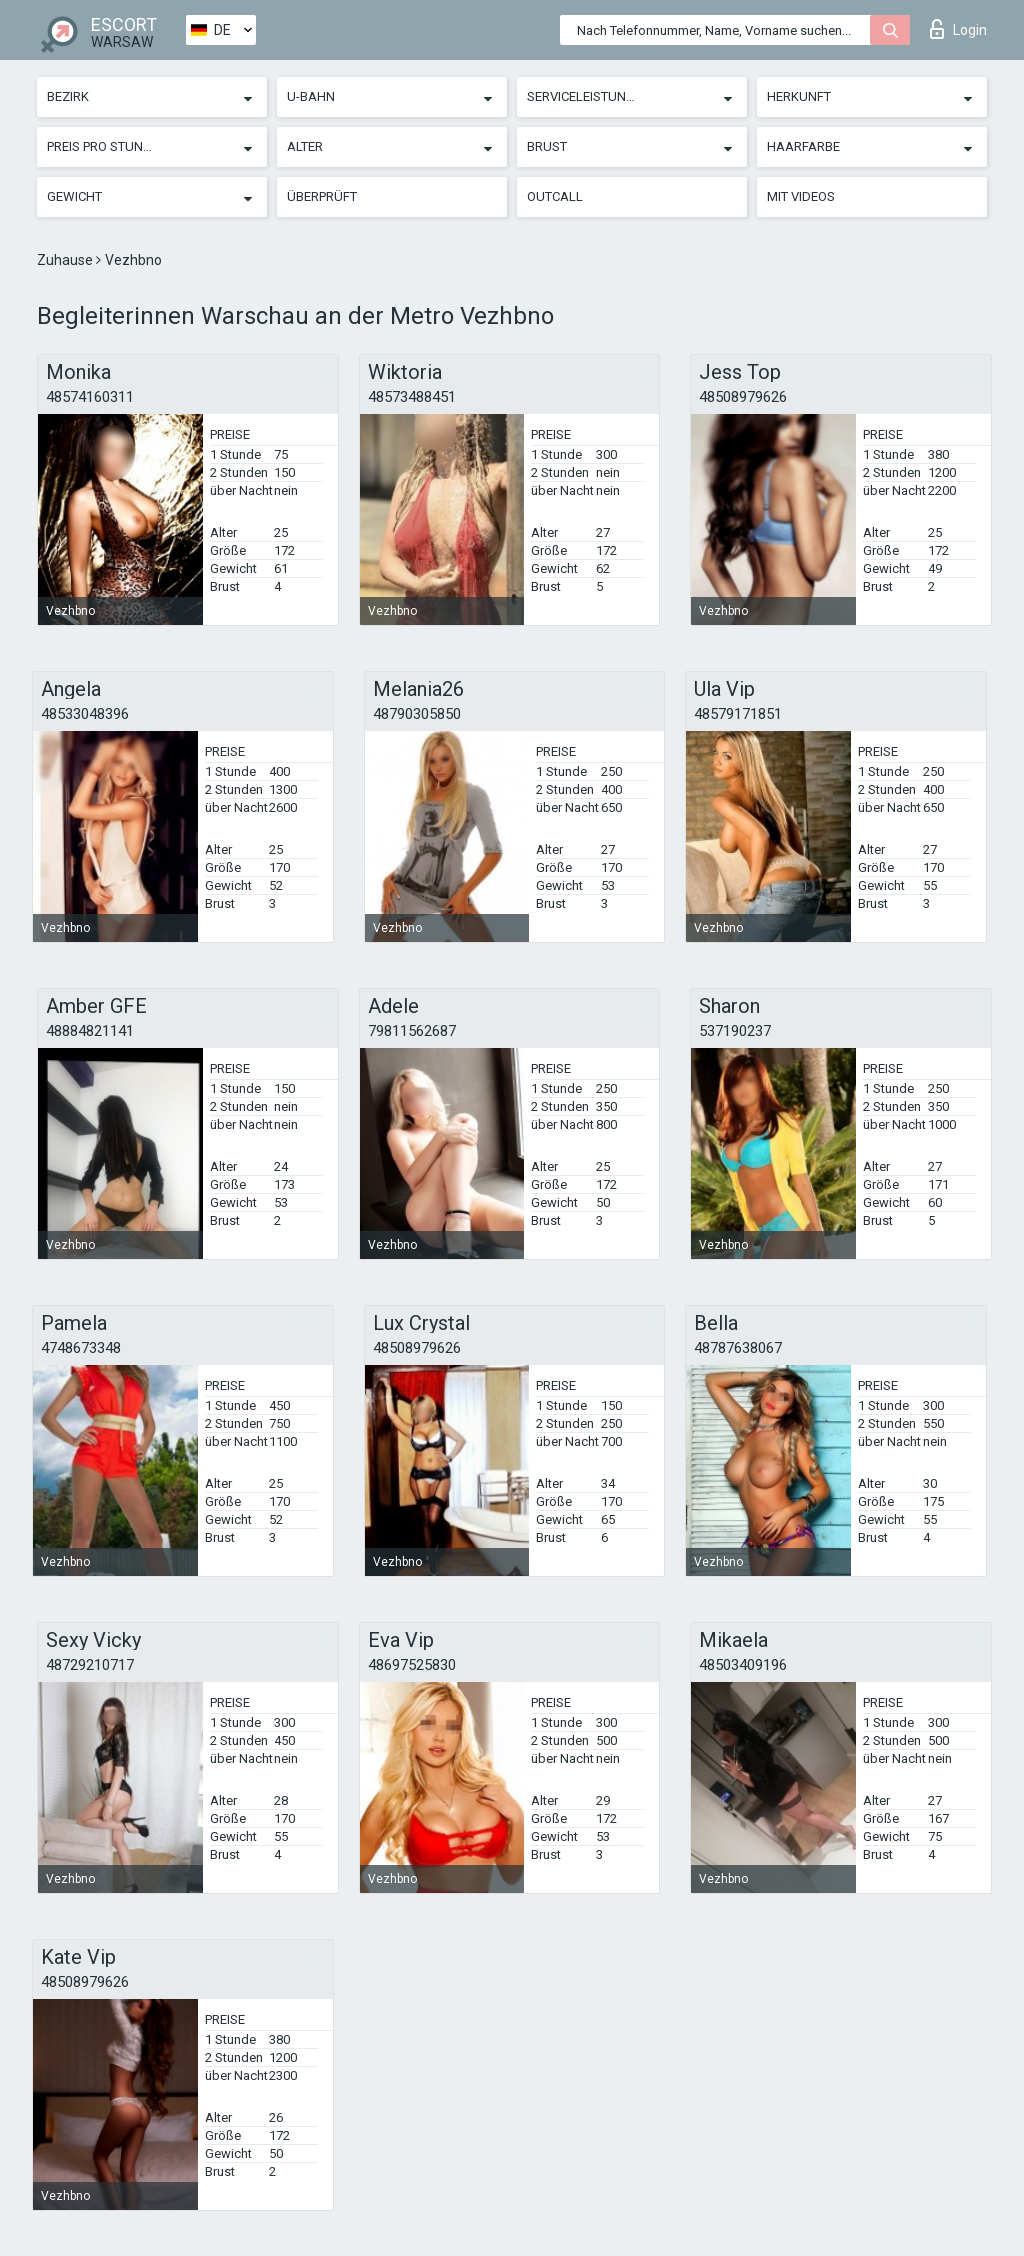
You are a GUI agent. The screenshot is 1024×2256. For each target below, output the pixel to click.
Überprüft (322, 196)
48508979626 (743, 397)
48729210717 (90, 1665)
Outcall (555, 196)
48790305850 (417, 714)
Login (958, 29)
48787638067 (738, 1348)
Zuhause (66, 260)
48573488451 (412, 397)
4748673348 (81, 1348)
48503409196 (743, 1665)
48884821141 (90, 1031)
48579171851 (738, 714)
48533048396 (85, 714)
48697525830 (412, 1665)
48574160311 (90, 397)
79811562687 (412, 1031)
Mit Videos (801, 196)
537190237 (735, 1031)
